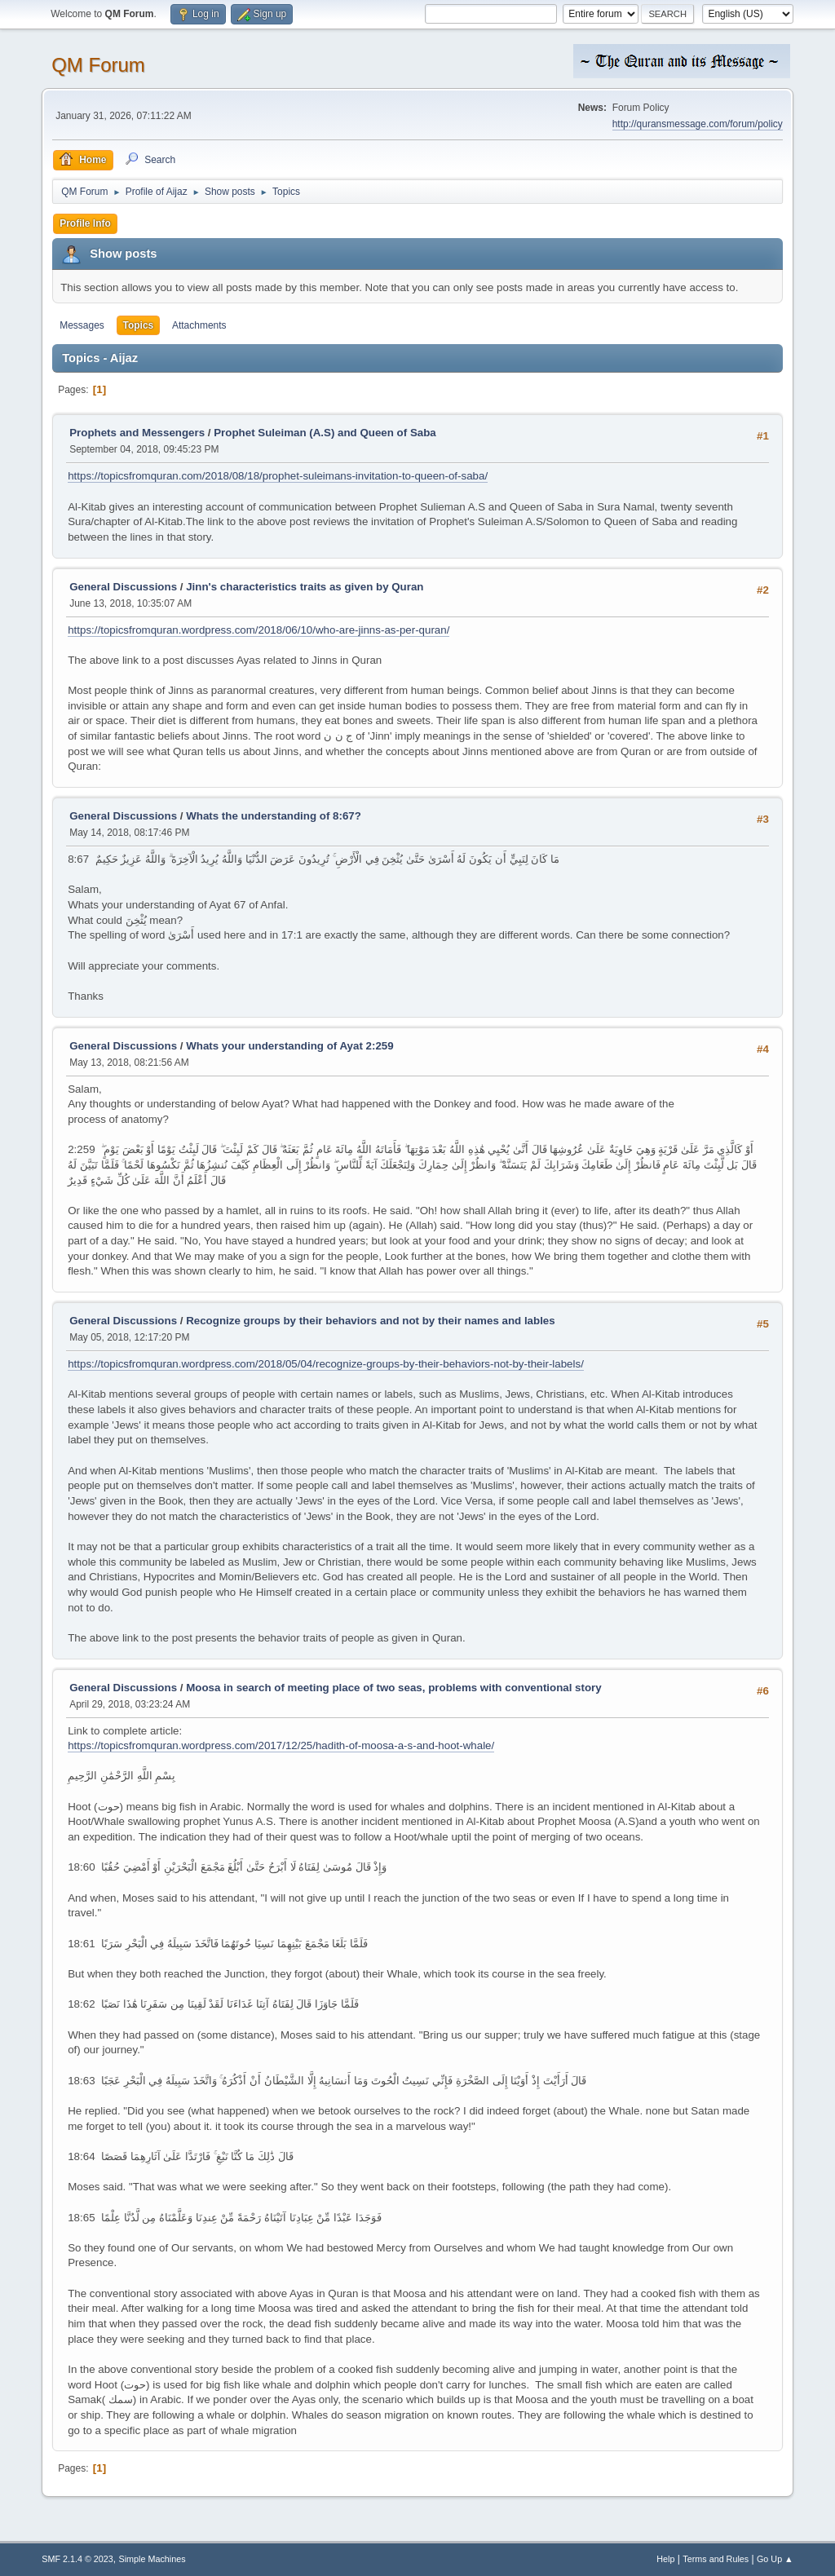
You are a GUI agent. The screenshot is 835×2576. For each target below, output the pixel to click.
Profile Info (85, 223)
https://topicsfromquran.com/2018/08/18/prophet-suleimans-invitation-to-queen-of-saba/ (278, 476)
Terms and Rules (716, 2559)
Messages (82, 325)
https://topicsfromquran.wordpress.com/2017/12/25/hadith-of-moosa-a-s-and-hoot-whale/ (281, 1745)
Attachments (199, 325)
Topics (138, 325)
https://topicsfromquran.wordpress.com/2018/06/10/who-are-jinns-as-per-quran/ (258, 630)
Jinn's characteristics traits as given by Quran (304, 587)
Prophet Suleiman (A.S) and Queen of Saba (325, 432)
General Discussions (123, 587)
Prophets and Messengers (137, 432)
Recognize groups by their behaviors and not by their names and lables (370, 1321)
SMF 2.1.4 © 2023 (77, 2559)
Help (665, 2559)
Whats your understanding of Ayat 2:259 (290, 1046)
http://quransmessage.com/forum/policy (697, 124)
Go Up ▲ (775, 2559)
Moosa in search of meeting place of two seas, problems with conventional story (394, 1687)
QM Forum (98, 65)
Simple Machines (152, 2559)
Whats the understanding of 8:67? (273, 816)
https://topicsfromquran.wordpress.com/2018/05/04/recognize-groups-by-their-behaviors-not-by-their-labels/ (326, 1364)
